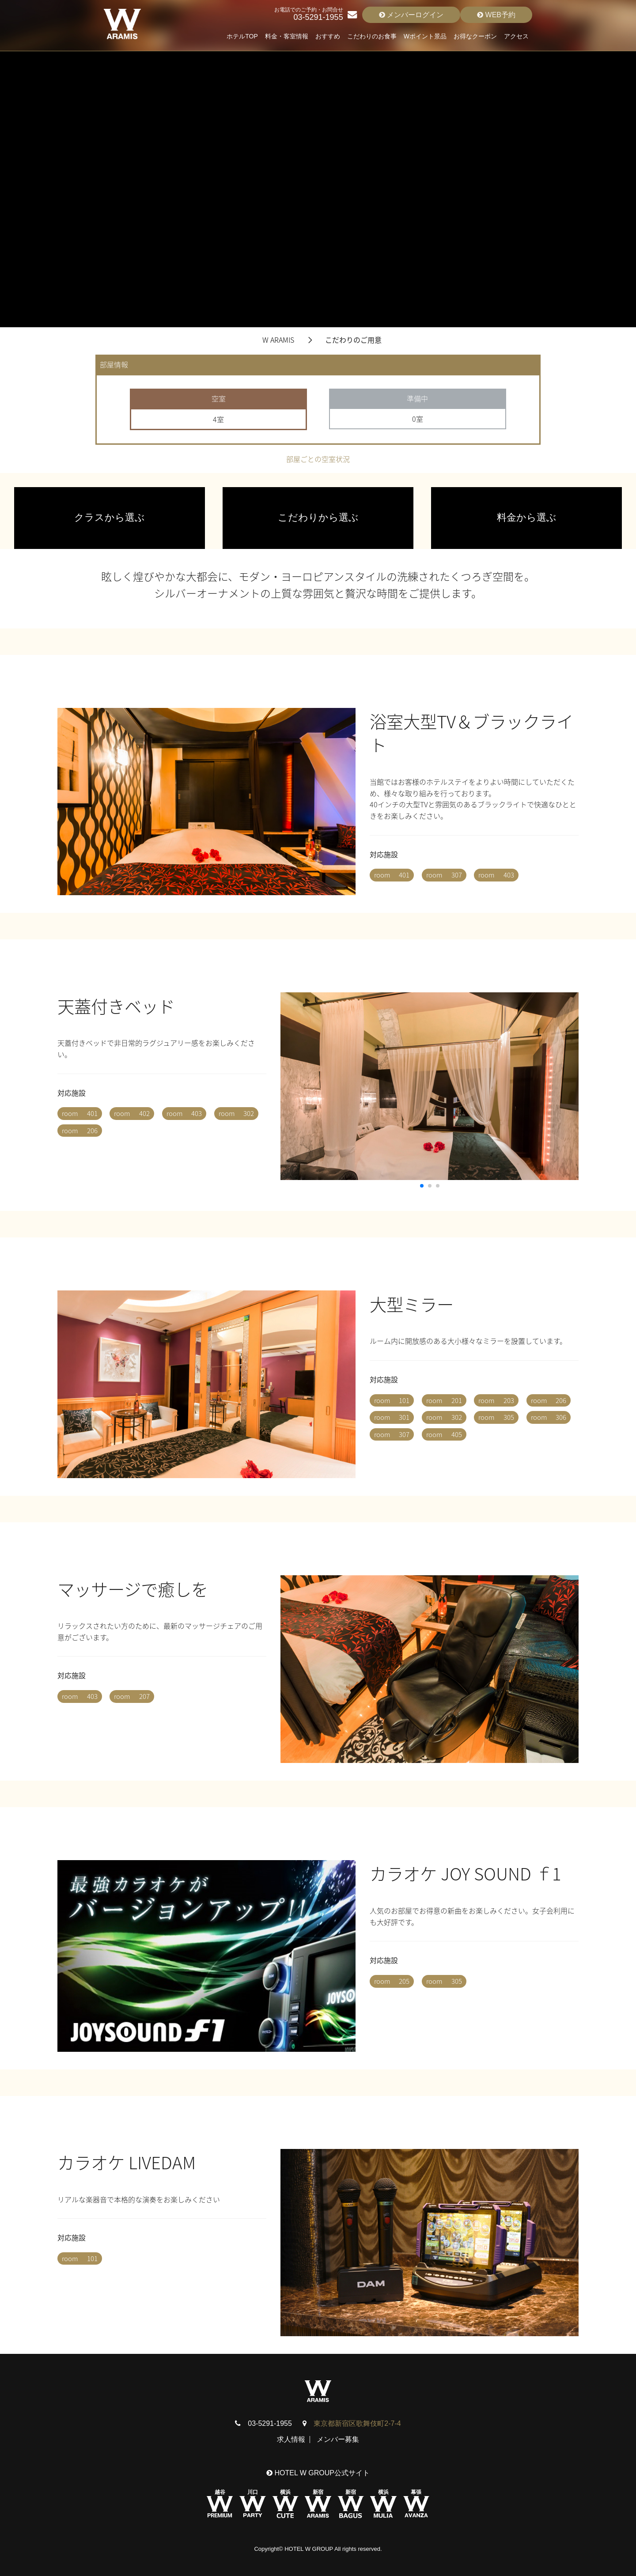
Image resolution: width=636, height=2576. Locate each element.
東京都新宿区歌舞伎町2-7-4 (357, 2423)
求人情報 (291, 2439)
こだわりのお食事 (372, 36)
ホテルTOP (242, 36)
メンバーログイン (411, 15)
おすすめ (327, 36)
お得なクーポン (475, 36)
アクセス (516, 36)
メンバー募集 (338, 2439)
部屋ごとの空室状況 (318, 459)
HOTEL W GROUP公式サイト (318, 2473)
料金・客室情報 (286, 36)
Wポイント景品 (425, 36)
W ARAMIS (278, 339)
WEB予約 (496, 15)
